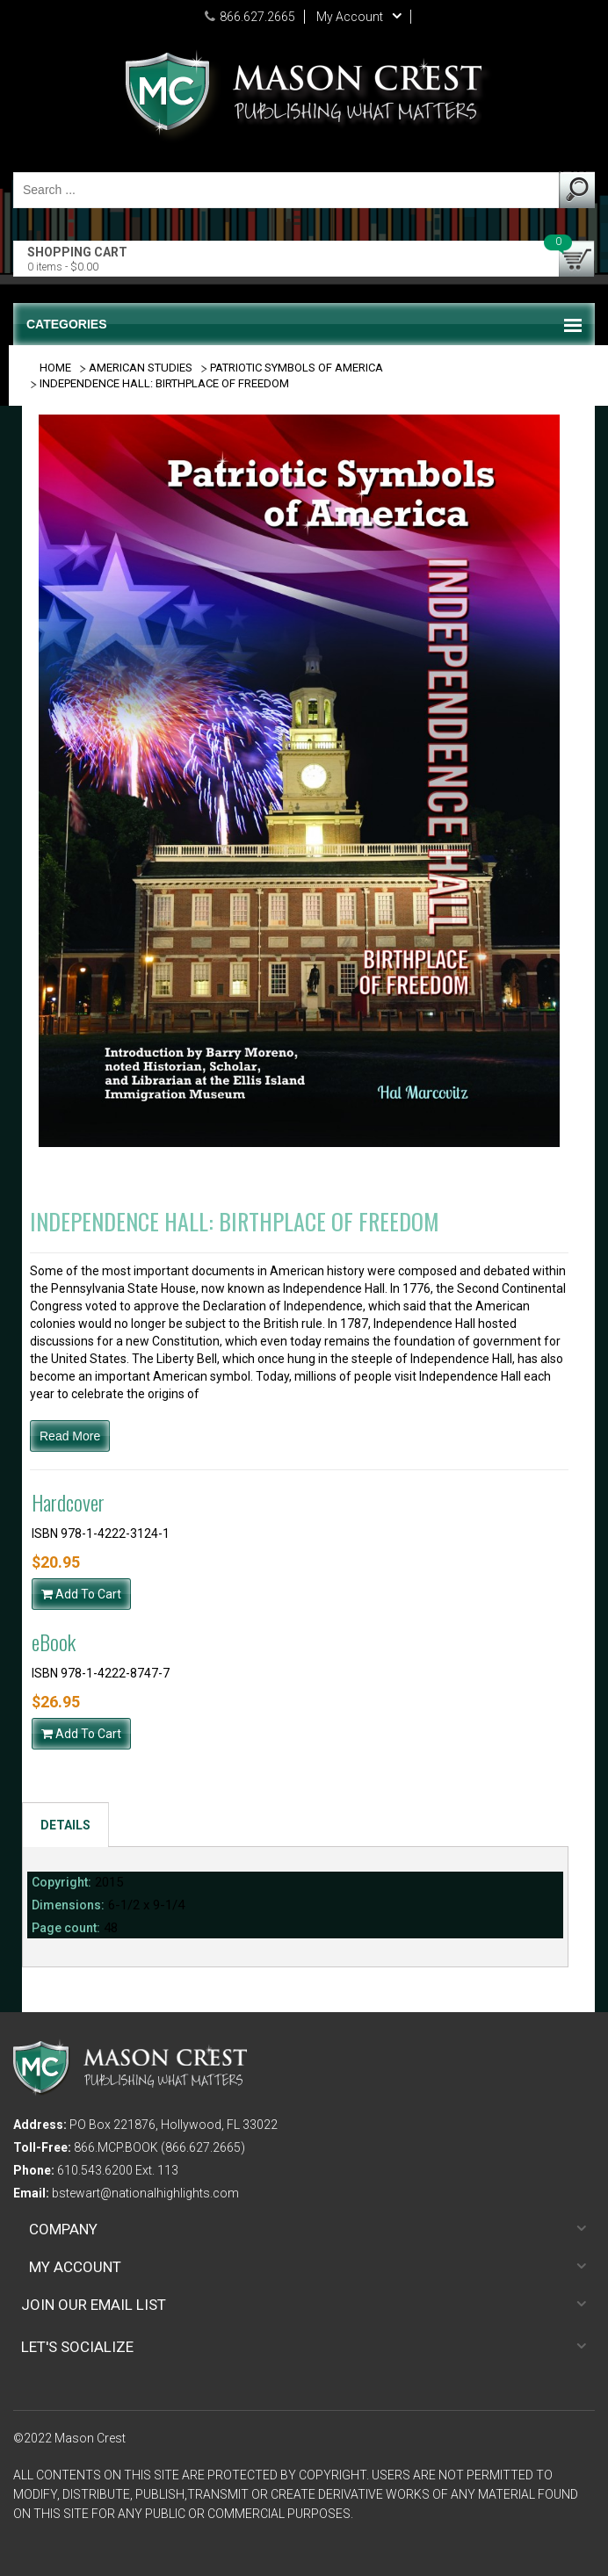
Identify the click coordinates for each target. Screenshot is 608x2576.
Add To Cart (81, 1594)
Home (55, 367)
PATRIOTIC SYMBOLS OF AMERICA (296, 367)
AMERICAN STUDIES (140, 367)
